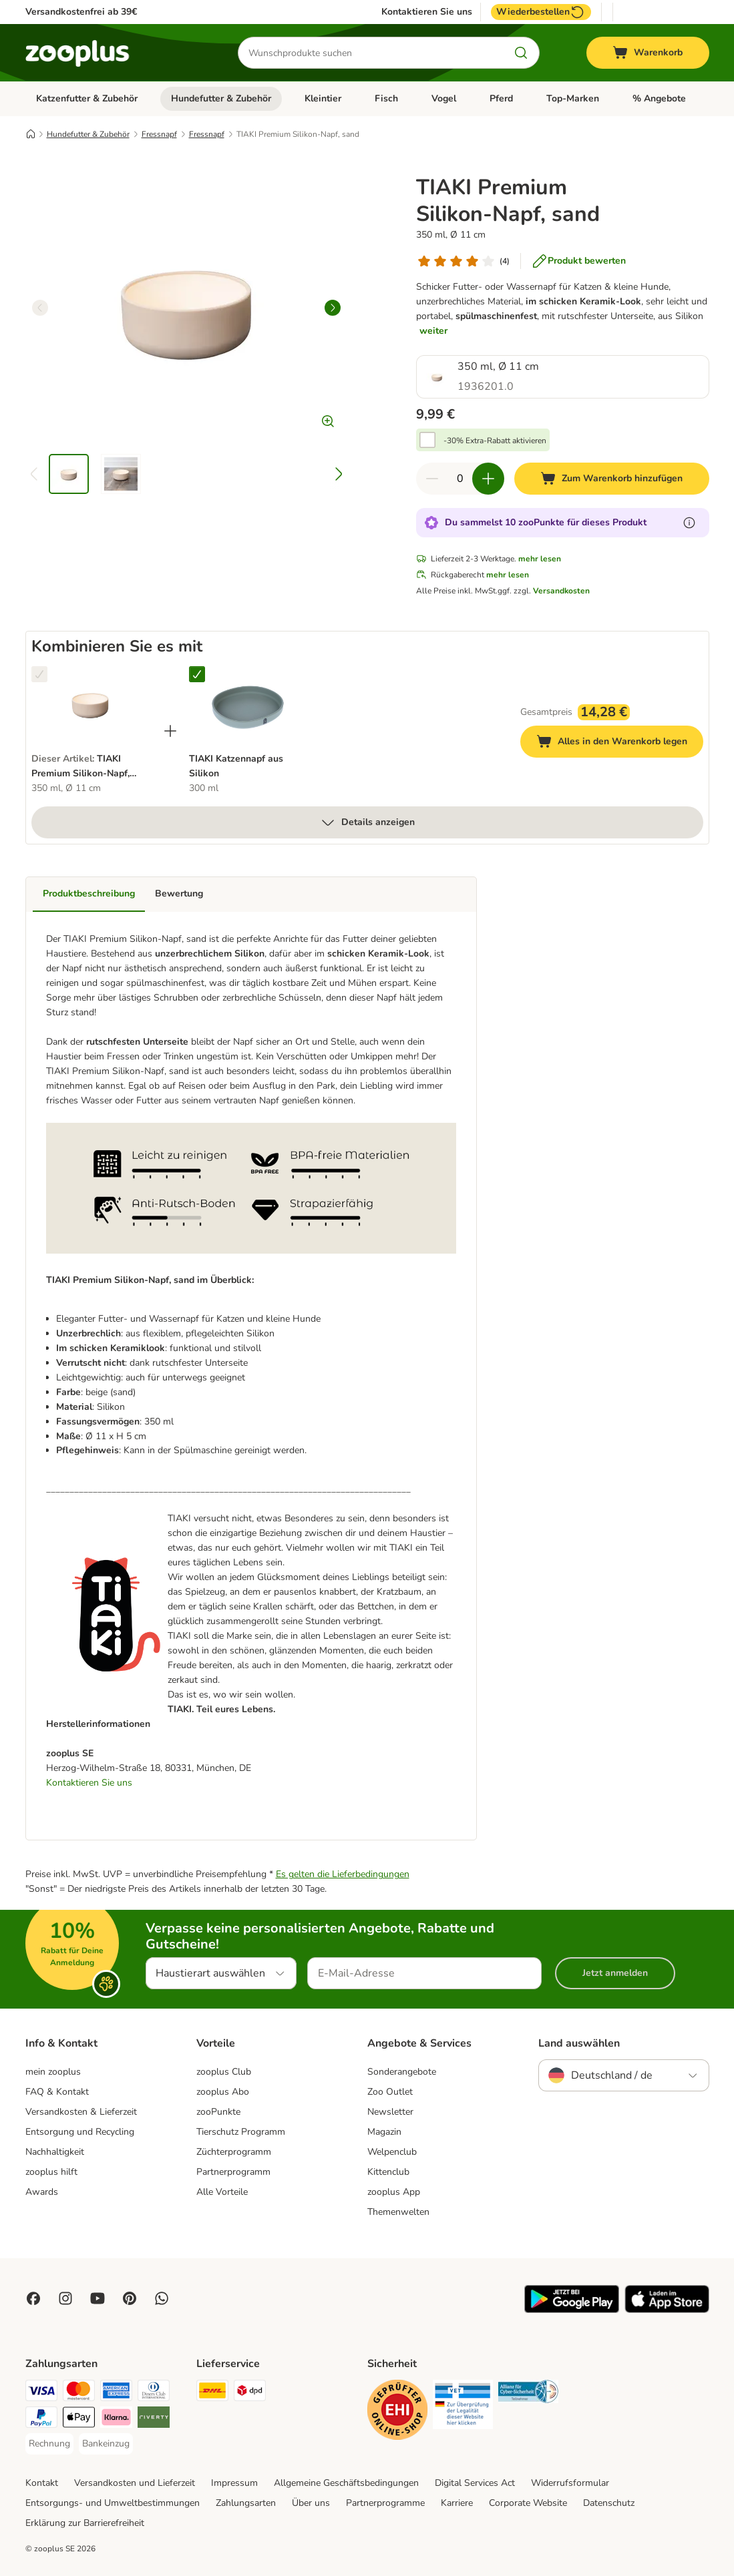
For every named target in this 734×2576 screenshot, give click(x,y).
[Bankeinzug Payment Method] (106, 2443)
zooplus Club (223, 2071)
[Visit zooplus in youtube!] (97, 2298)
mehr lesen (539, 558)
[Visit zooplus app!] (571, 2310)
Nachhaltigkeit (54, 2151)
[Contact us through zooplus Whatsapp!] (162, 2298)
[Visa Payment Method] (41, 2393)
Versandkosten (561, 590)
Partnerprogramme (385, 2503)
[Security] (397, 2412)
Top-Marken (572, 98)
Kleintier (323, 98)
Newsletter (390, 2111)
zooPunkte (218, 2111)
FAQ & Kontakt (57, 2091)
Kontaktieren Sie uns (426, 12)
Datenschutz (608, 2503)
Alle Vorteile (222, 2191)
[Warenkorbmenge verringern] (432, 479)
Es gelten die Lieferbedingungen (342, 1874)
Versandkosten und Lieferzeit (134, 2483)
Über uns (311, 2503)
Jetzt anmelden (615, 1973)
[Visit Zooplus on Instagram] (65, 2298)
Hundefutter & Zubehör (221, 98)
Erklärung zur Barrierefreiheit (84, 2523)
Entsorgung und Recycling (79, 2131)
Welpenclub (392, 2151)
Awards (41, 2191)
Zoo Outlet (390, 2091)
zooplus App (393, 2191)
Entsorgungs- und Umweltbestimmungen (112, 2503)
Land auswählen (579, 2043)
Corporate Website (528, 2503)
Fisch (386, 98)
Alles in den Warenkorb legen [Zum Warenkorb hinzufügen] (619, 743)
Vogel (443, 98)
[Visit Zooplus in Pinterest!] (130, 2298)
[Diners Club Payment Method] (154, 2393)
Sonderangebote (401, 2071)
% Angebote (659, 98)
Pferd (501, 98)
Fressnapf (159, 134)
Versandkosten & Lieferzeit (81, 2111)
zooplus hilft (51, 2171)
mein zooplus (53, 2071)
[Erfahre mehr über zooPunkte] (689, 523)
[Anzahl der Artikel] (460, 479)
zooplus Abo (222, 2091)
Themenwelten (398, 2212)
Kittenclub (388, 2171)
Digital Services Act (475, 2483)
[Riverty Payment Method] (154, 2419)
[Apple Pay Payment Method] (79, 2419)
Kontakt (41, 2483)
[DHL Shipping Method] (212, 2393)
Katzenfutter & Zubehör (87, 98)
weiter (433, 330)
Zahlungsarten (246, 2503)
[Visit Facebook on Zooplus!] (33, 2298)
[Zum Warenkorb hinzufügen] (611, 479)
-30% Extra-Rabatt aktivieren (494, 440)
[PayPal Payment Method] (41, 2419)
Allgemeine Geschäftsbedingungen (346, 2483)
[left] (40, 308)
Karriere (457, 2503)
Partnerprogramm (233, 2171)
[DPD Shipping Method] (250, 2393)
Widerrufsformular (570, 2483)
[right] (333, 308)
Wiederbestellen (541, 12)
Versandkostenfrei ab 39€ (81, 11)
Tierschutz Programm (240, 2131)
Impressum (234, 2483)
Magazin (384, 2131)
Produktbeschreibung (89, 893)
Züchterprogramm (233, 2151)
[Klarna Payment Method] (116, 2419)
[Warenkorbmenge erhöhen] (488, 479)
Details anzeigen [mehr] (367, 822)
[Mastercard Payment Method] (79, 2393)
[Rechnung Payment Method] (49, 2443)
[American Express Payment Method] (116, 2393)
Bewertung (179, 893)
